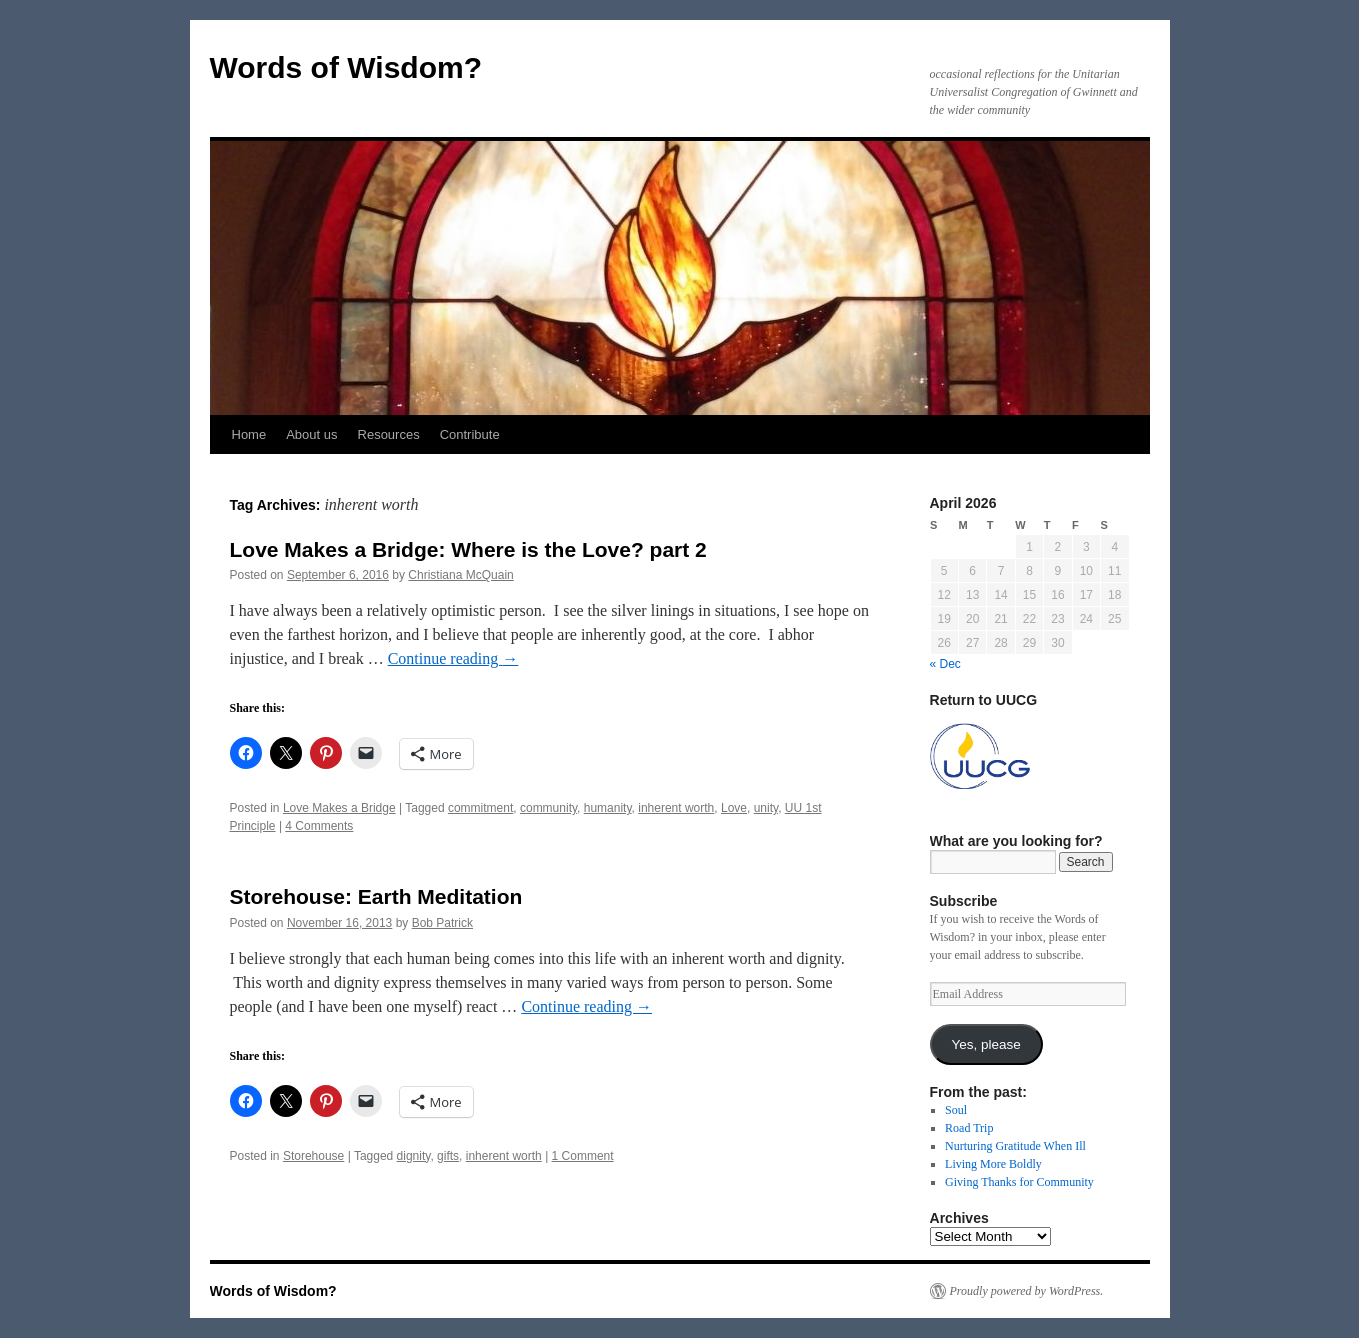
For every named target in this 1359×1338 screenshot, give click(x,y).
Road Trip (969, 1128)
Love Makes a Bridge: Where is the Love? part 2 (468, 549)
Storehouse (313, 1156)
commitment (480, 808)
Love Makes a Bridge (339, 808)
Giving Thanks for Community (1019, 1182)
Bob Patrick (442, 923)
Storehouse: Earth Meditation (376, 896)
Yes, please (985, 1044)
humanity (608, 808)
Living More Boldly (993, 1164)
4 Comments (319, 826)
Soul (956, 1110)
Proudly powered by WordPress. (1027, 1291)
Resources (389, 434)
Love (734, 808)
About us (311, 434)
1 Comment (583, 1156)
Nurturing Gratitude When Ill (1015, 1146)
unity (766, 808)
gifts (448, 1156)
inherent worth (676, 808)
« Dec (945, 664)
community (548, 808)
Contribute (470, 434)
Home (249, 434)
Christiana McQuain (460, 575)
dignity (414, 1156)
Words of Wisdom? (346, 67)
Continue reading (453, 658)
